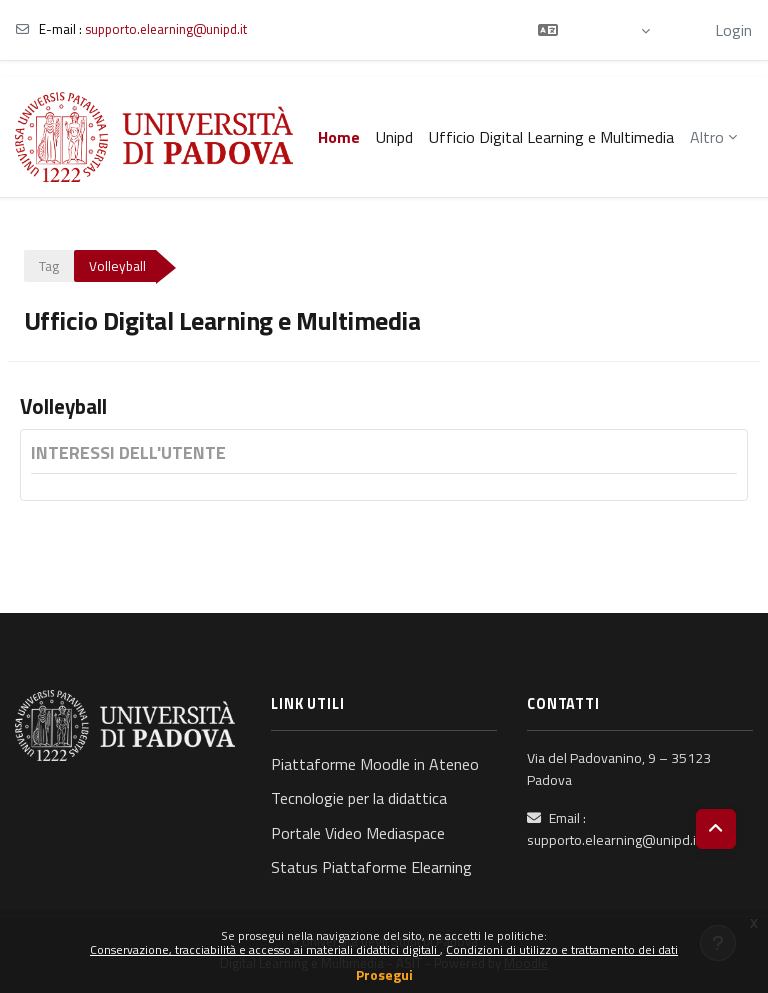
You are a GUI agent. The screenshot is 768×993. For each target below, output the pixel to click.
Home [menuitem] (339, 137)
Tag (49, 266)
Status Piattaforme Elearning (371, 867)
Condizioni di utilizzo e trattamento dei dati (562, 949)
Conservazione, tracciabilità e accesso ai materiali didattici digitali (265, 949)
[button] (594, 30)
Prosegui (384, 974)
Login (733, 30)
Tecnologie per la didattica (359, 798)
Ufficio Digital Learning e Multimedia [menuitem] (551, 137)
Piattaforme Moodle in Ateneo (375, 764)
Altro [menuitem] (707, 137)
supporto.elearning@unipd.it (166, 29)
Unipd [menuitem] (394, 137)
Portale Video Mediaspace (358, 833)
